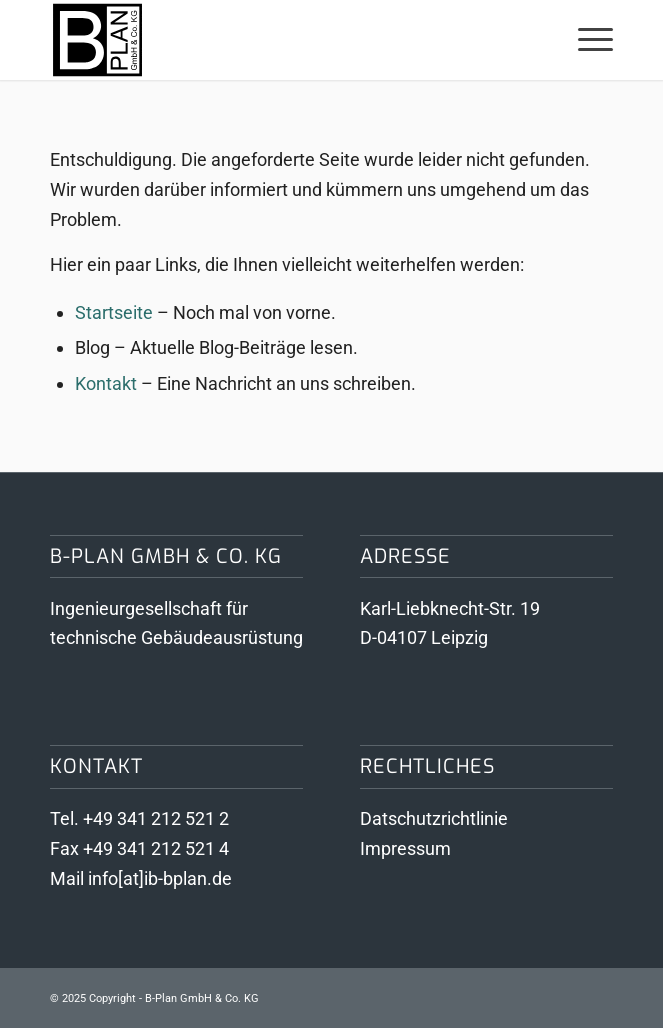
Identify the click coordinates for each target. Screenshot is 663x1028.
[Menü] (585, 40)
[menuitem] (585, 40)
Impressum (405, 848)
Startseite (114, 312)
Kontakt (106, 383)
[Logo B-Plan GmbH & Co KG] (275, 40)
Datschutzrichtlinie (434, 818)
